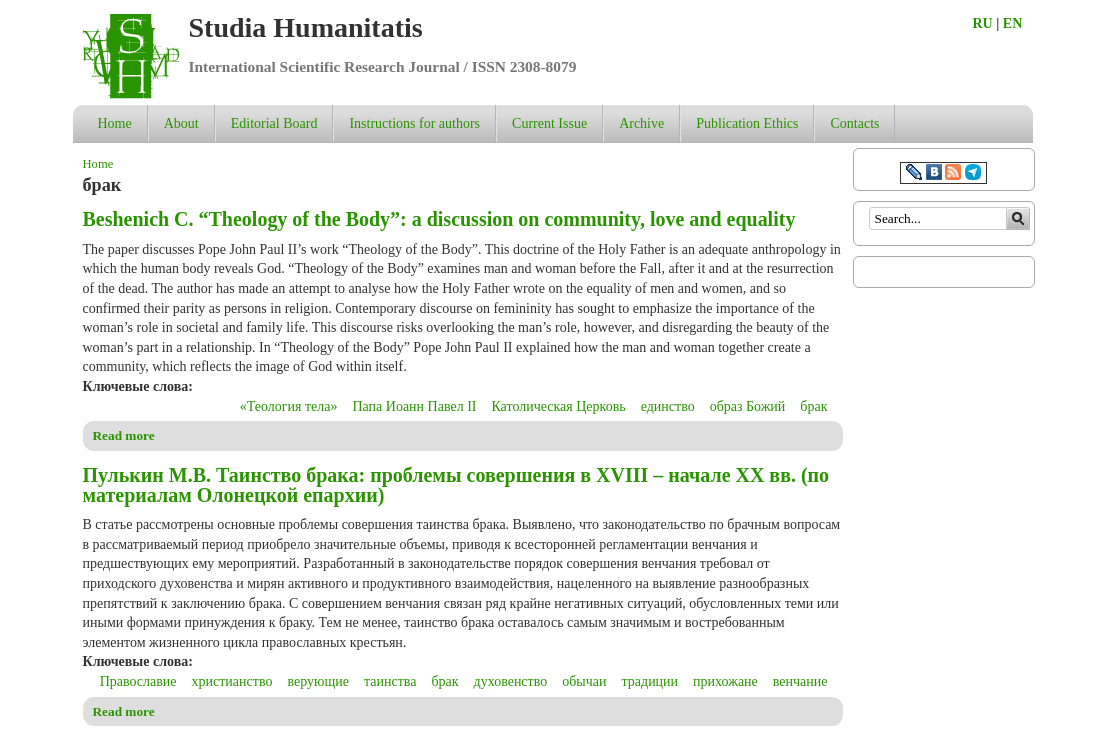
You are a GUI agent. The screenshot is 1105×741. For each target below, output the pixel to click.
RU (983, 23)
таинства (390, 681)
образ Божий (748, 406)
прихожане (725, 681)
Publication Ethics (747, 123)
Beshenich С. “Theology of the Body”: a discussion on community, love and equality (439, 219)
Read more (124, 435)
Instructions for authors (414, 123)
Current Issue (549, 123)
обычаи (584, 681)
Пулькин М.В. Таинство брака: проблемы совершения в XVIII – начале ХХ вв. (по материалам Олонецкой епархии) (456, 485)
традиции (650, 681)
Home (115, 123)
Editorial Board (274, 123)
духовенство (511, 681)
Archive (641, 123)
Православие (138, 681)
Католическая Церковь (558, 406)
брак (813, 406)
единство (668, 406)
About (181, 123)
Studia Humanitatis (306, 27)
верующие (318, 681)
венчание (800, 681)
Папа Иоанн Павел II (414, 406)
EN (1012, 23)
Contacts (854, 123)
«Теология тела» (289, 406)
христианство (232, 681)
